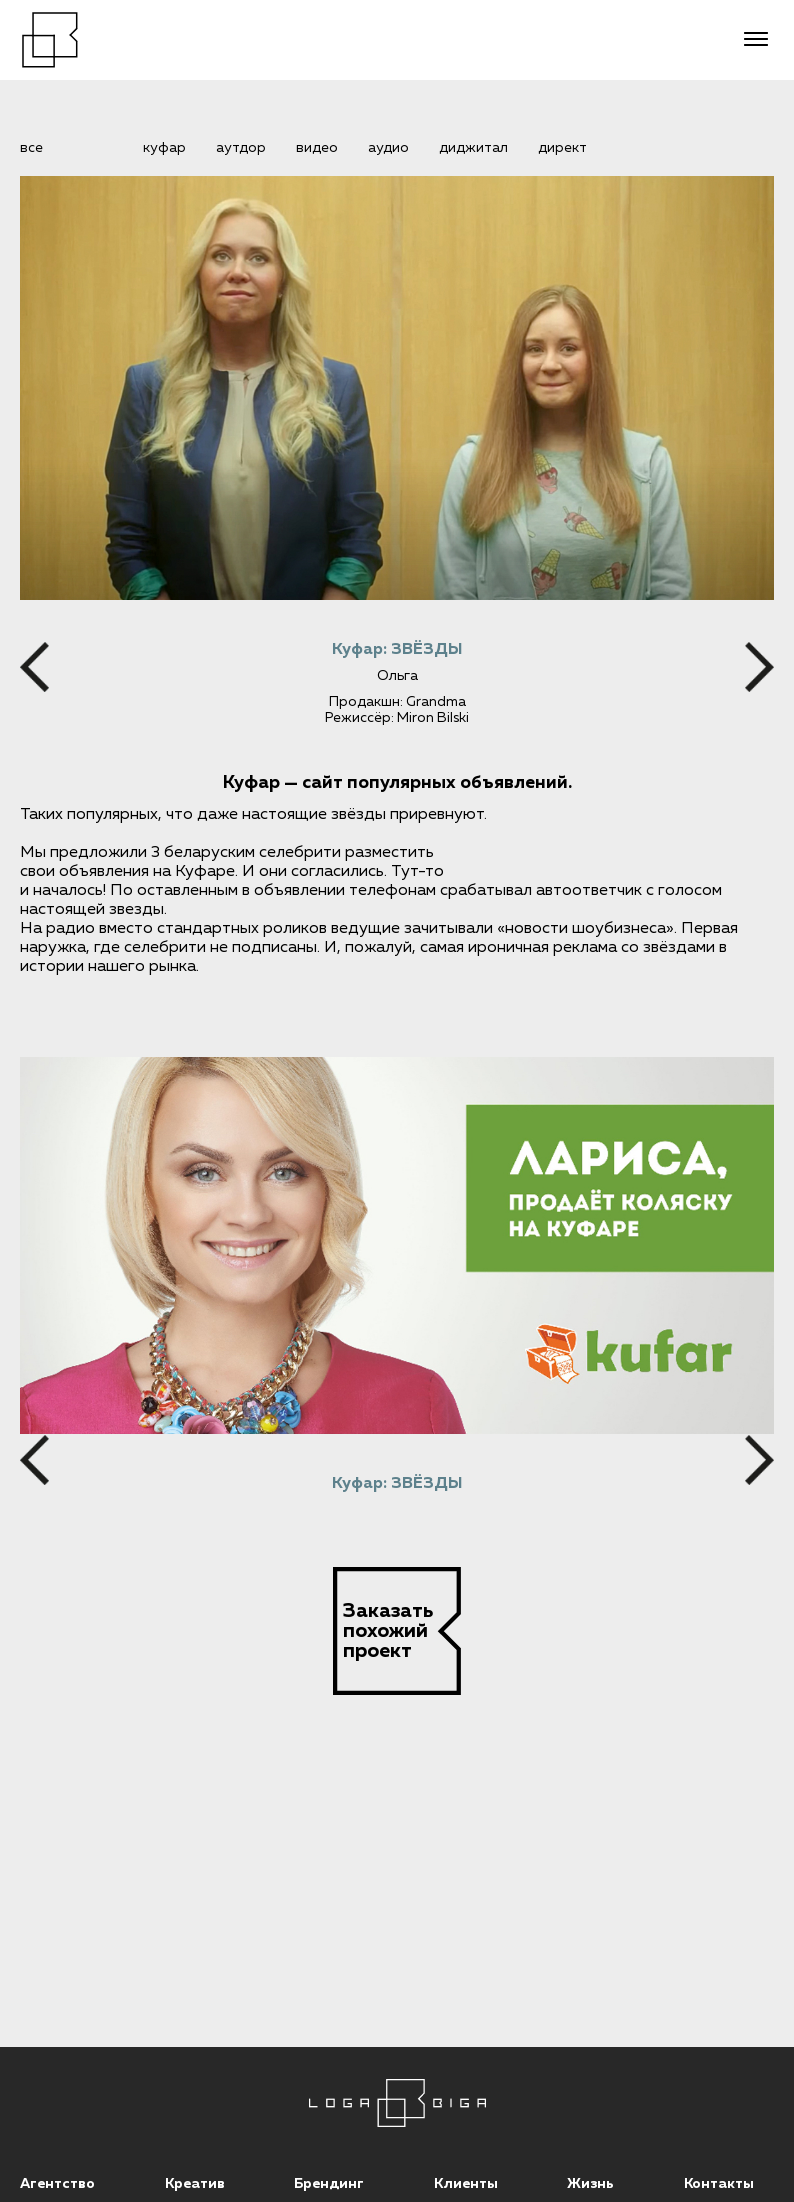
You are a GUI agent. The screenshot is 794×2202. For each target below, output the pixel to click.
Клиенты (466, 2184)
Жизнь (590, 2184)
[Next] (759, 667)
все (31, 148)
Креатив (195, 2184)
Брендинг (329, 2184)
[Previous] (34, 667)
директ (562, 148)
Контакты (719, 2184)
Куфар (164, 148)
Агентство (57, 2184)
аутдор (241, 148)
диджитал (473, 148)
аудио (388, 148)
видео (317, 148)
